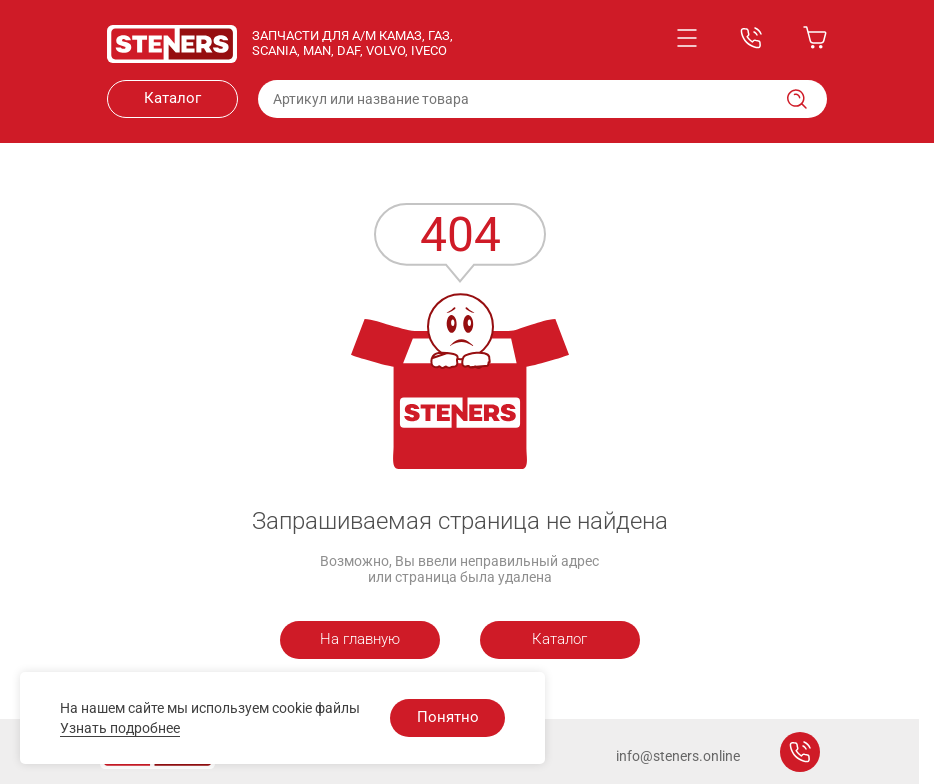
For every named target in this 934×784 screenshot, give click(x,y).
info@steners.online (678, 756)
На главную (360, 639)
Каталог (172, 98)
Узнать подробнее (120, 728)
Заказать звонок (800, 752)
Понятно (448, 717)
